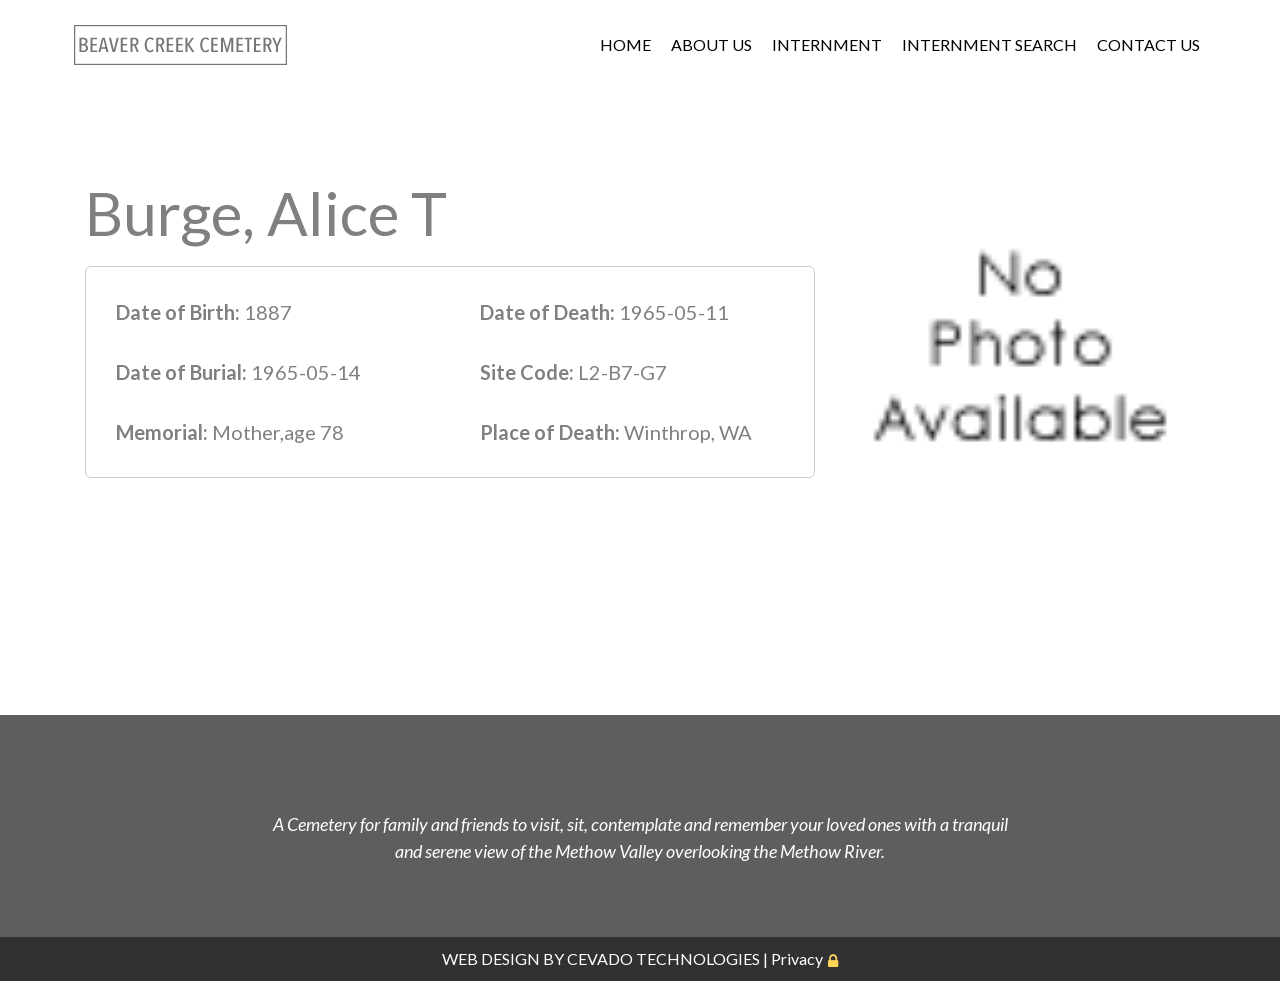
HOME (625, 44)
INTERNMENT (827, 44)
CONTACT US (1148, 44)
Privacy (797, 958)
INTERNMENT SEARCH (989, 44)
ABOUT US (711, 44)
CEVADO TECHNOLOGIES (663, 958)
